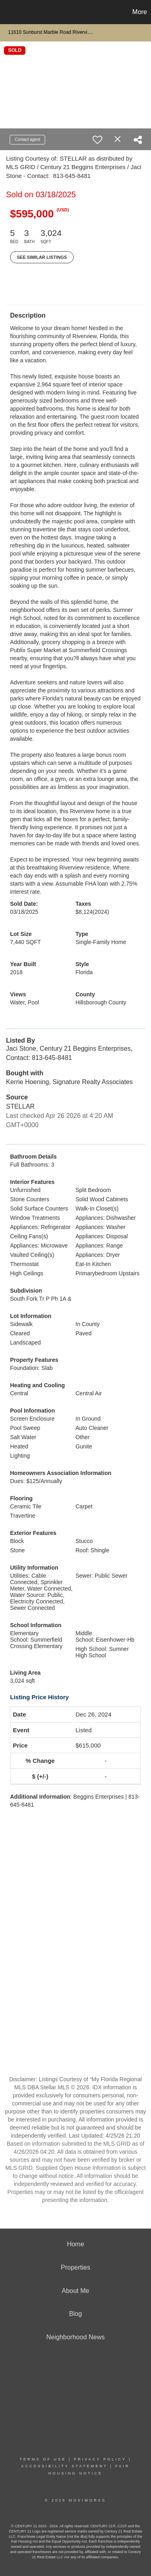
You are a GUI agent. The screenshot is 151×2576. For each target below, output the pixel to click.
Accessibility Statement (64, 2466)
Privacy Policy (100, 2459)
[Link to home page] (7, 12)
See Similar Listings (42, 257)
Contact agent (27, 139)
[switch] (97, 140)
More (139, 11)
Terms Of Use (43, 2459)
